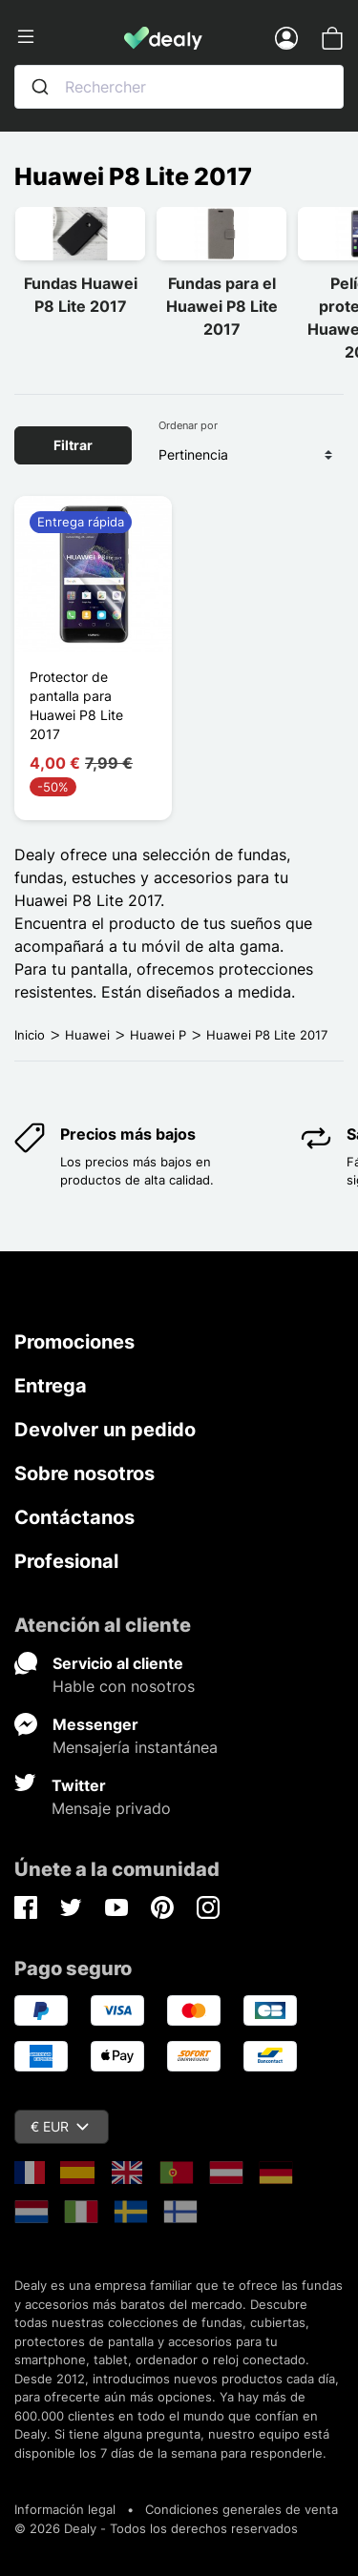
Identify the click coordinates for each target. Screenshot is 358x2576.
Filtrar (73, 445)
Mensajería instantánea (135, 1747)
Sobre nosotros (84, 1473)
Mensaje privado (111, 1808)
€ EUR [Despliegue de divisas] (60, 2126)
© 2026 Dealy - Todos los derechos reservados (156, 2528)
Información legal (65, 2509)
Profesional (66, 1561)
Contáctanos (74, 1517)
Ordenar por (188, 425)
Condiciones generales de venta (241, 2509)
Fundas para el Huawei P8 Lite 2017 (222, 306)
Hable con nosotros (124, 1686)
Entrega (50, 1385)
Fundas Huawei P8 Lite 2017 (80, 295)
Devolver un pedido (105, 1429)
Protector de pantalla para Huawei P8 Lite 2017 (76, 705)
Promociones (74, 1341)
